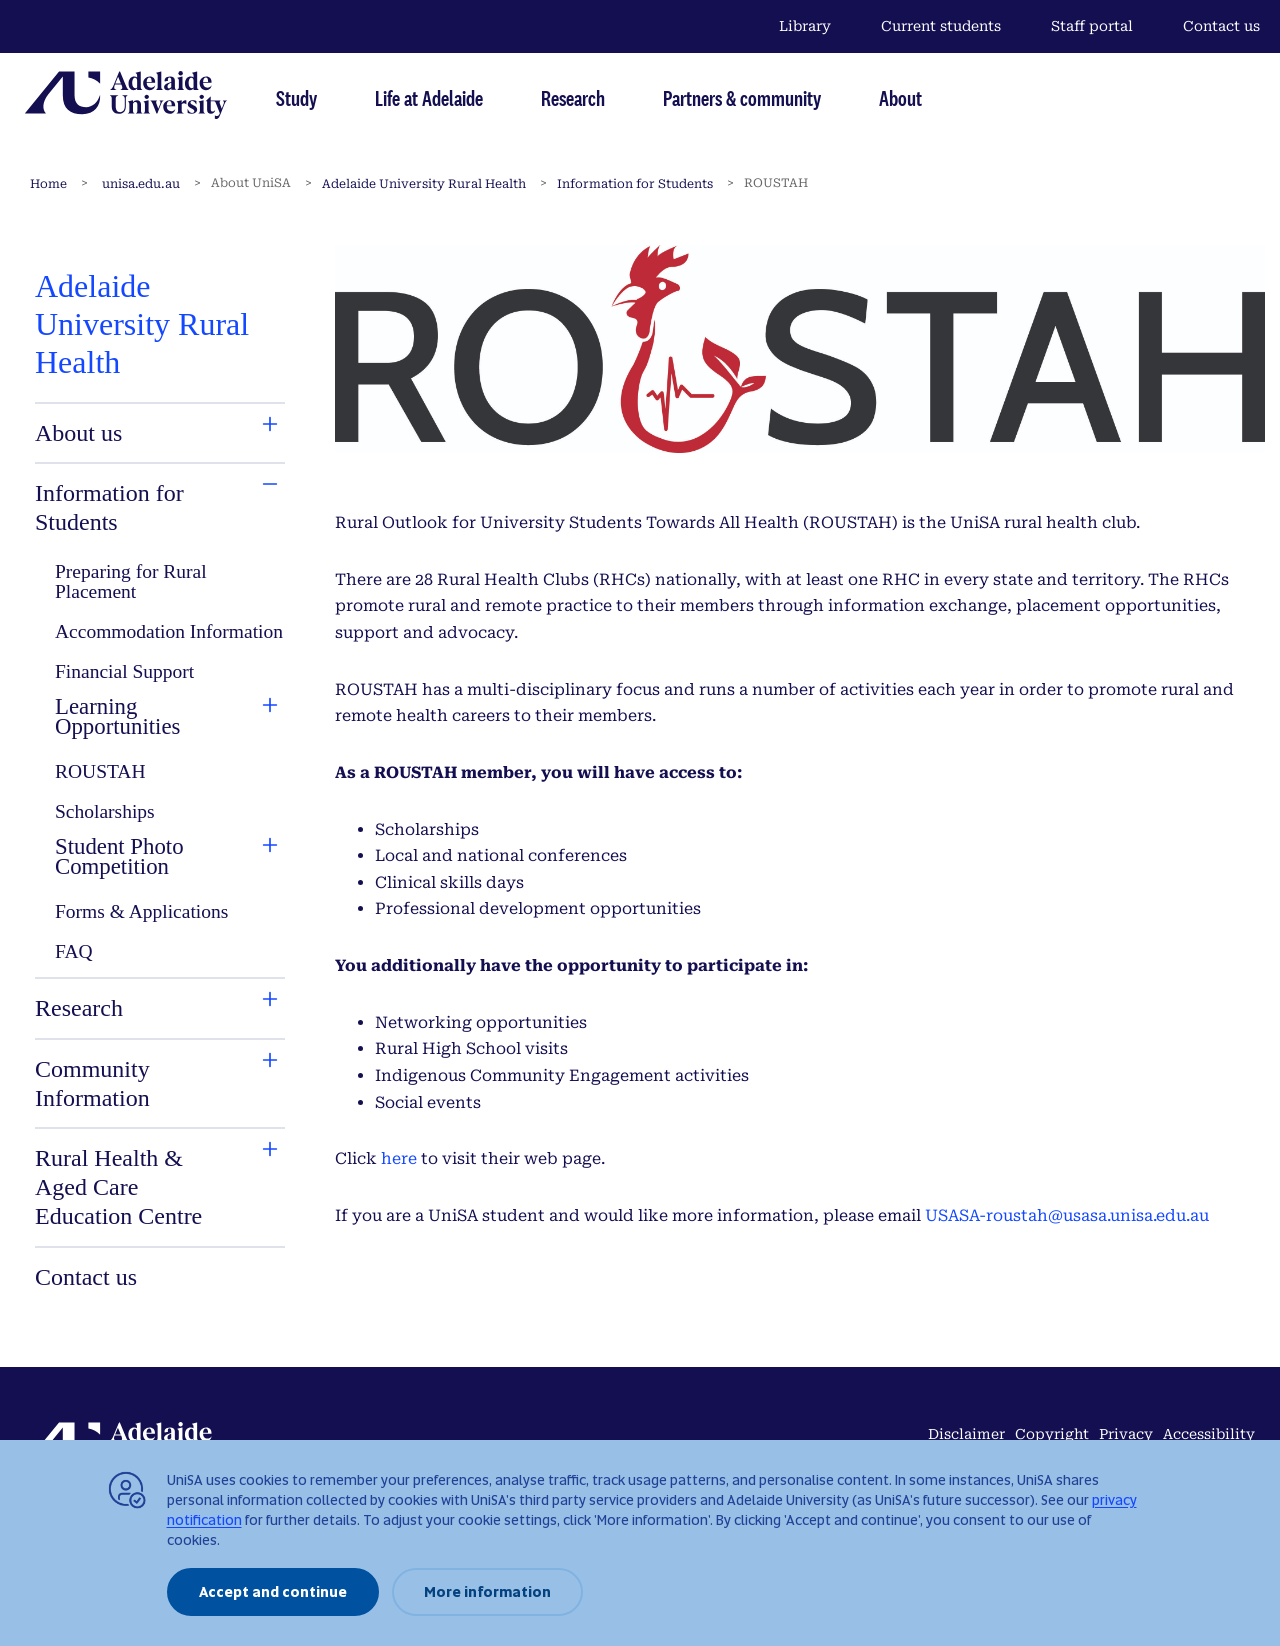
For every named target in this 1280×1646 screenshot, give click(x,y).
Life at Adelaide (429, 98)
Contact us (1221, 26)
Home (48, 184)
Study (296, 98)
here (399, 1158)
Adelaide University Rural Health (424, 184)
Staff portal (1092, 26)
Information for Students (635, 184)
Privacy (1126, 1434)
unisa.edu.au (141, 184)
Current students (941, 26)
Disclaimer (966, 1434)
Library (805, 26)
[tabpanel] (160, 781)
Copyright (1052, 1434)
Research (573, 98)
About (900, 98)
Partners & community (742, 98)
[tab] (124, 433)
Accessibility (1209, 1434)
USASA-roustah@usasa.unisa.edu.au (1067, 1215)
